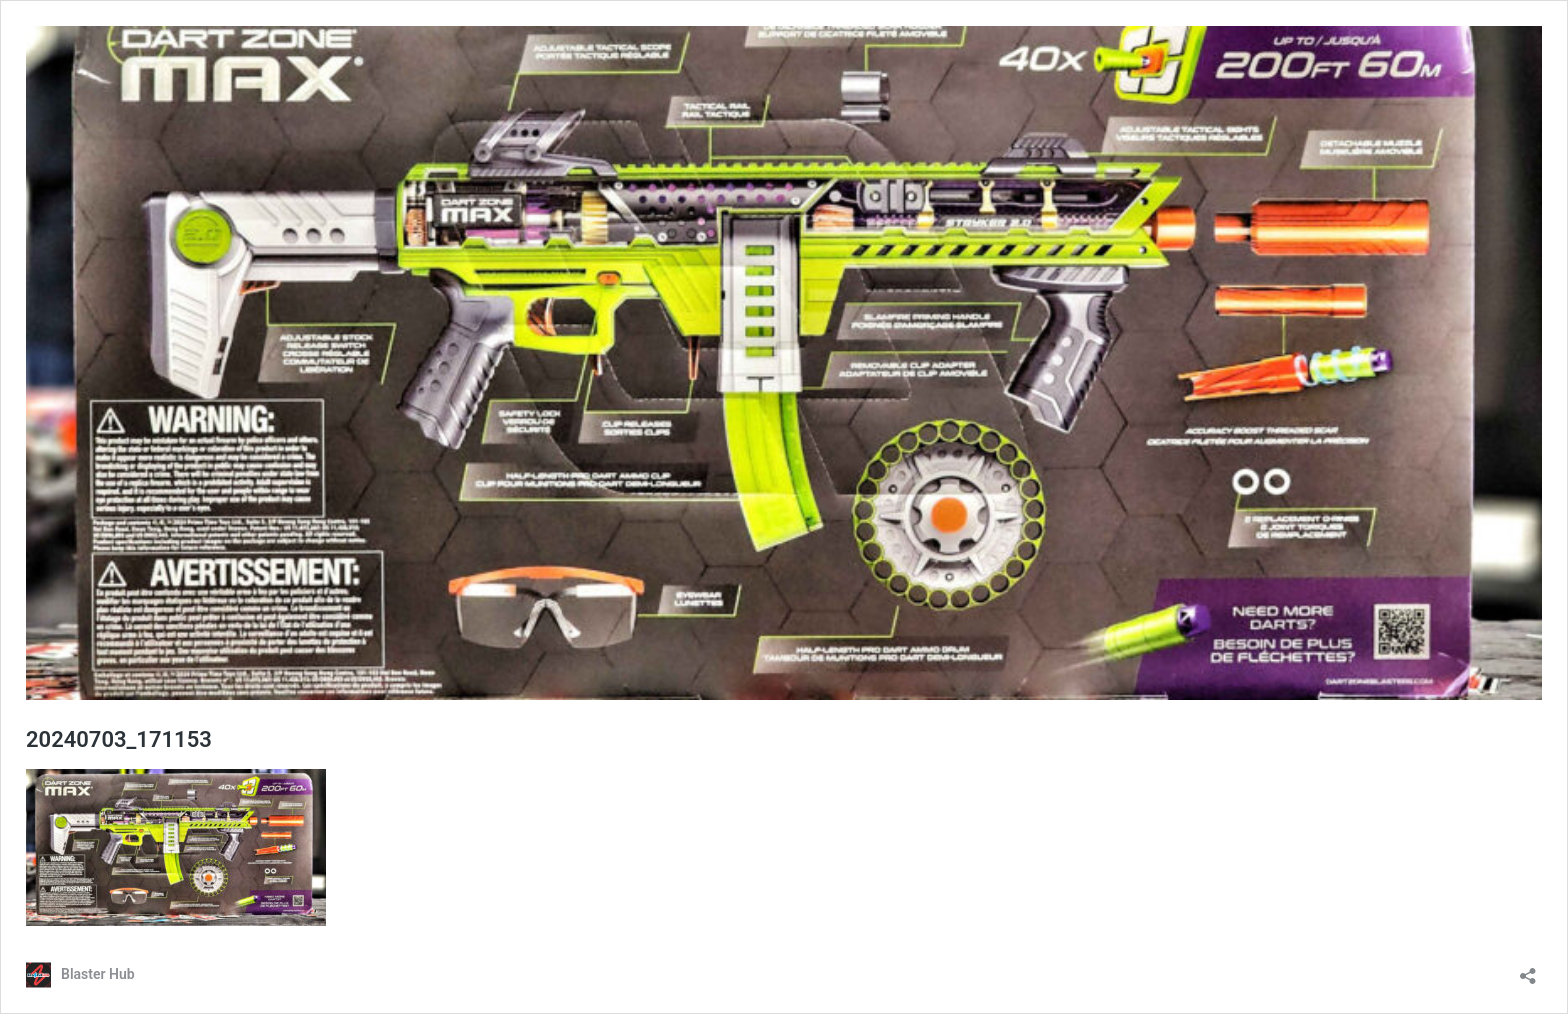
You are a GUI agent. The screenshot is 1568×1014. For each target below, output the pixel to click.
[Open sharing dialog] (1528, 969)
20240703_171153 (119, 739)
